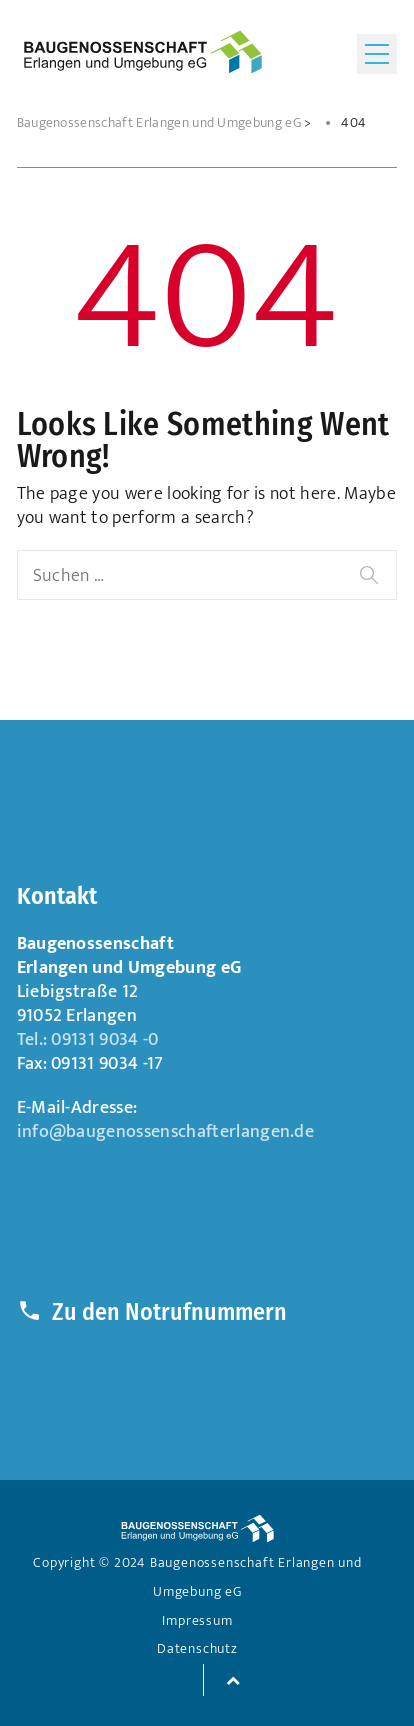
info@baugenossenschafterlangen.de (166, 1131)
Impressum (197, 1621)
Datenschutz (197, 1649)
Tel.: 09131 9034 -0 (88, 1039)
